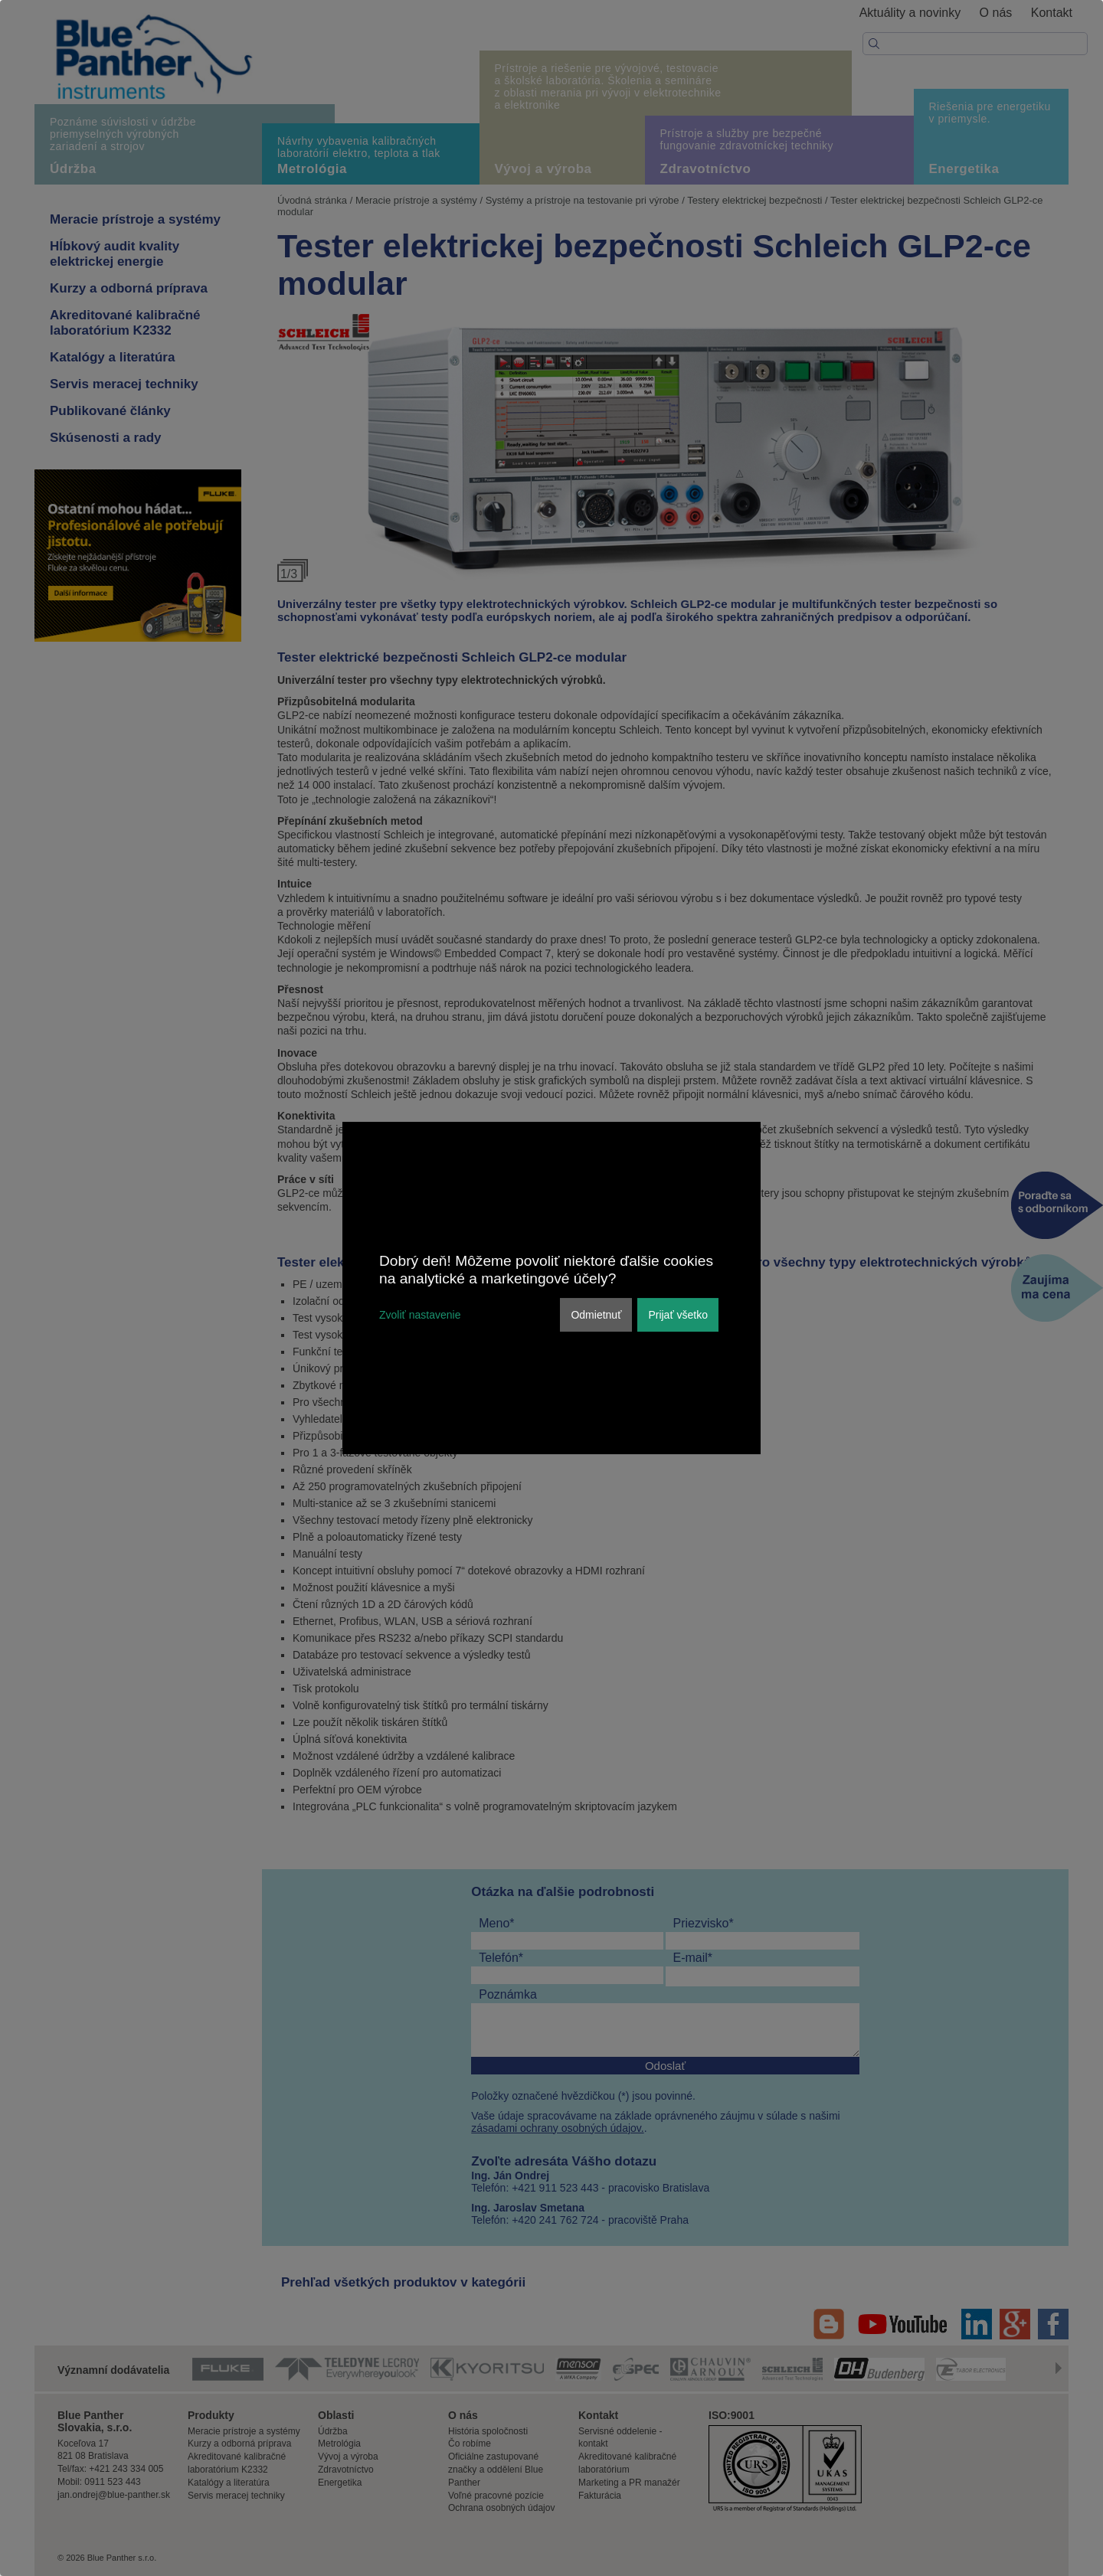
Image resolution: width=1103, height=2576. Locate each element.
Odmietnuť (596, 1315)
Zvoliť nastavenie (419, 1315)
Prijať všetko (678, 1315)
